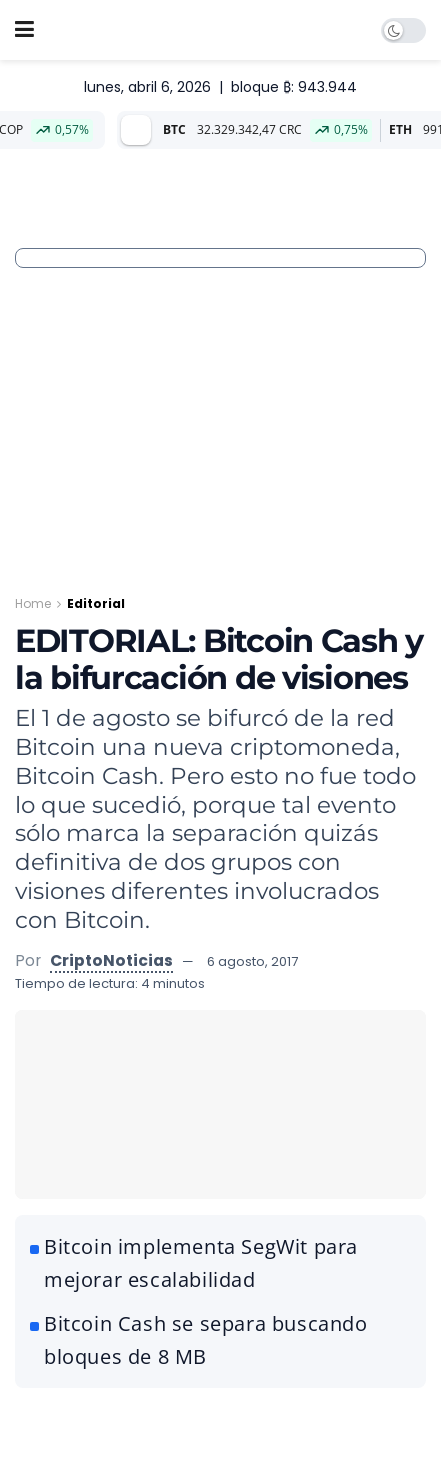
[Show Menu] (24, 30)
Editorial (96, 603)
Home (33, 603)
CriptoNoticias (111, 960)
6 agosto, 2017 (252, 961)
